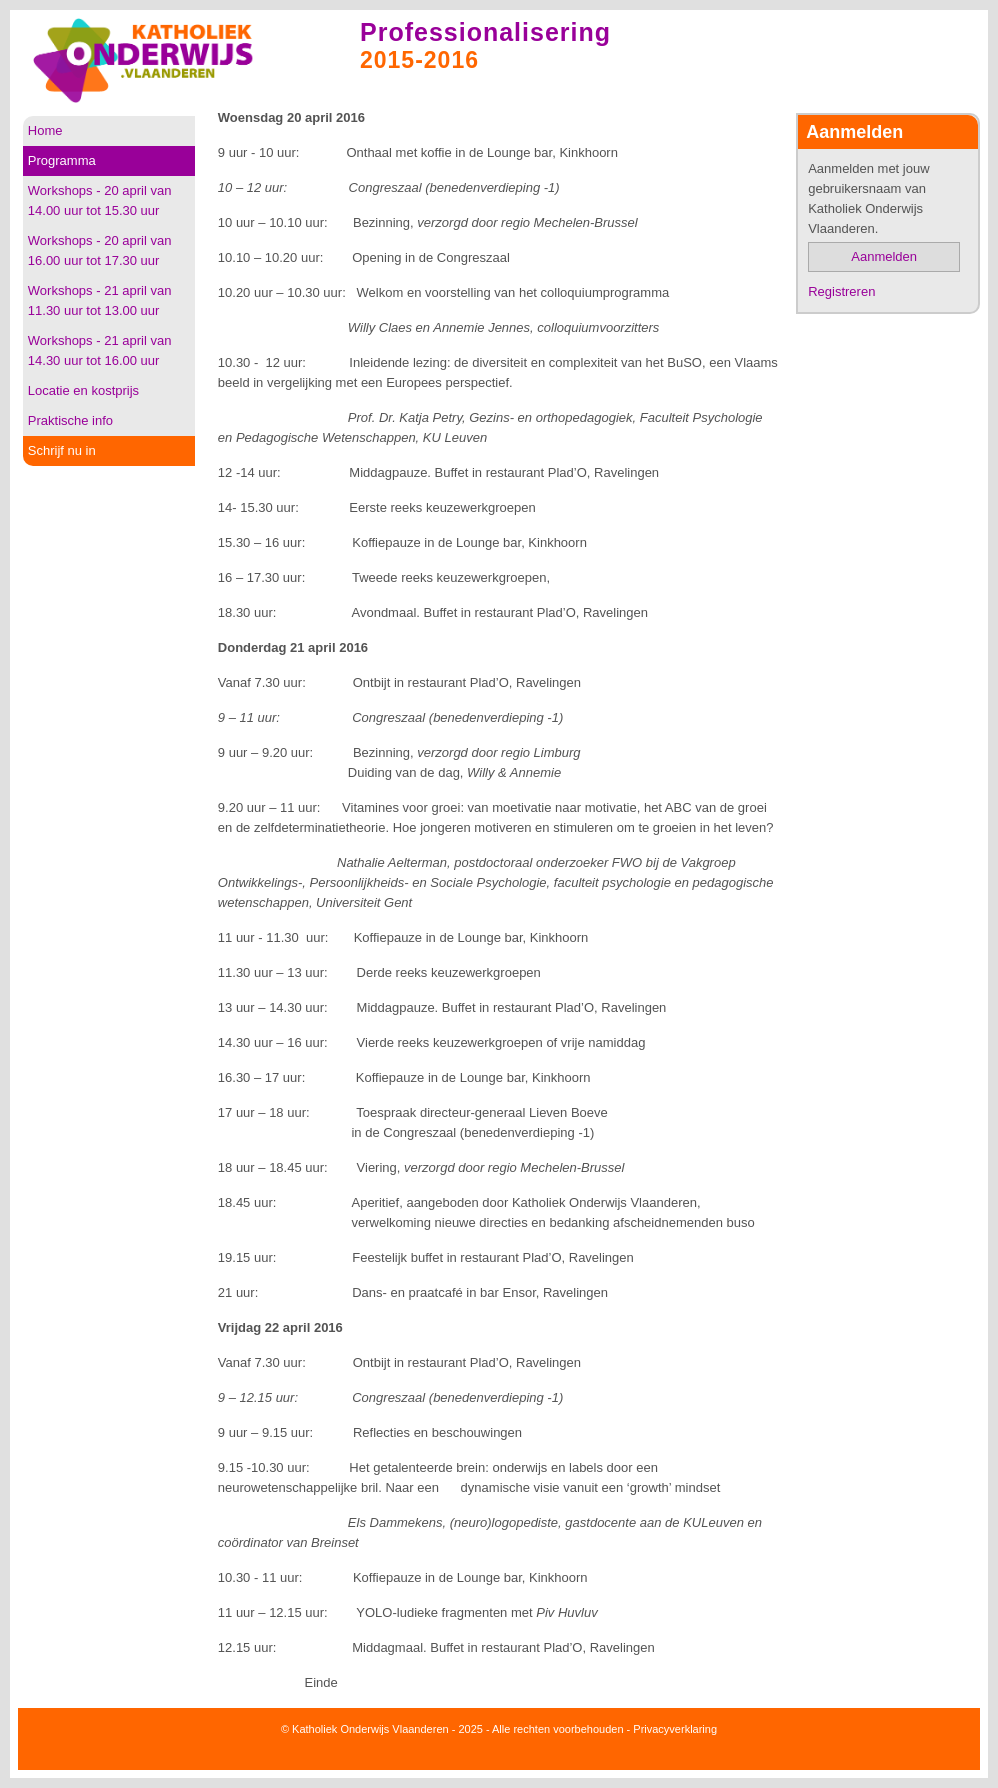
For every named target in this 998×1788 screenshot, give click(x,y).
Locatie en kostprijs (83, 390)
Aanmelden (884, 256)
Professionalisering (485, 32)
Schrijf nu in (62, 450)
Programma (62, 160)
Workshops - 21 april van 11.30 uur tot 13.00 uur (100, 300)
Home (45, 130)
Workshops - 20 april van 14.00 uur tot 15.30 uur (100, 200)
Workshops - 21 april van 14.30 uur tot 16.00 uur (100, 350)
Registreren (841, 291)
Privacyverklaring (675, 1729)
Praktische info (70, 420)
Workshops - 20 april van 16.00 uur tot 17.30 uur (100, 250)
